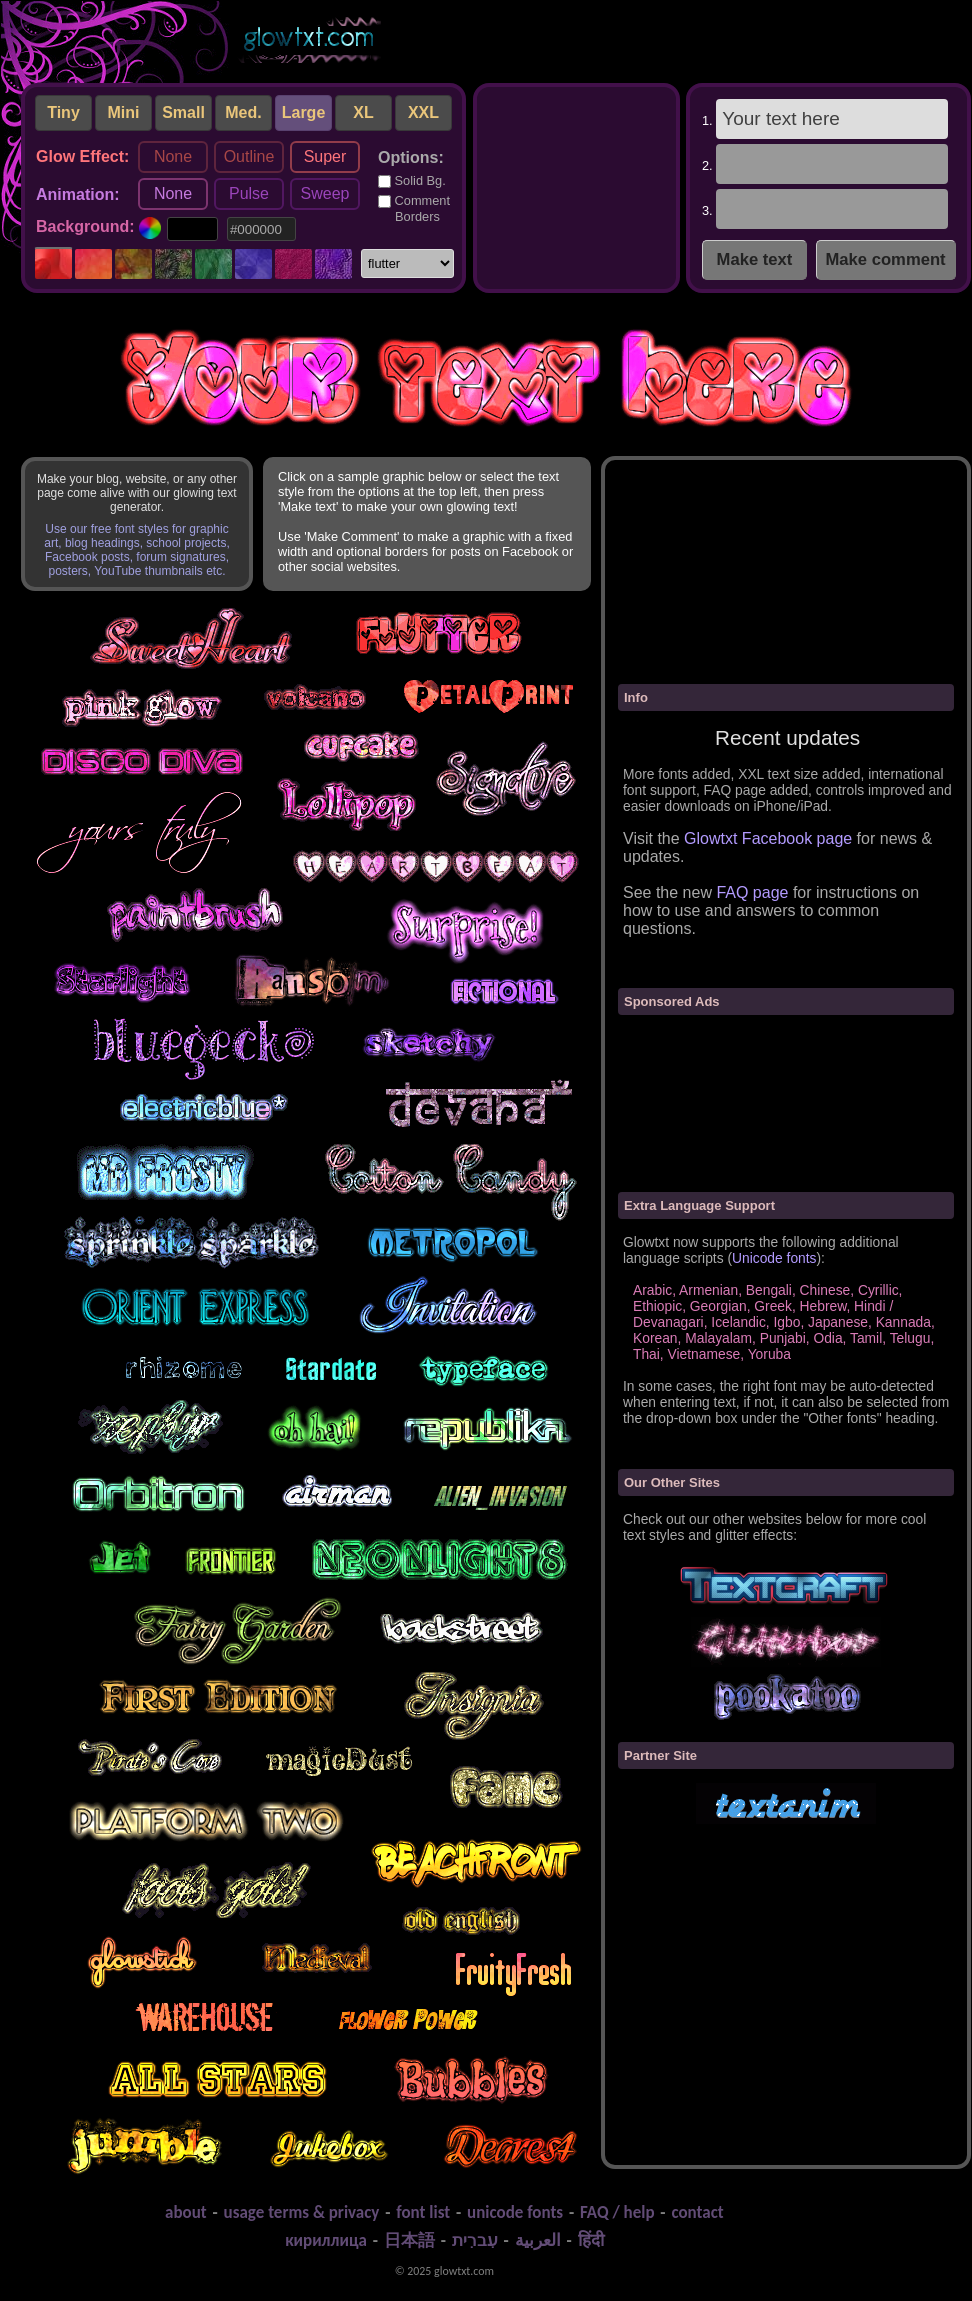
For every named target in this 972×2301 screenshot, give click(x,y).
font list (423, 2212)
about (186, 2212)
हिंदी (591, 2240)
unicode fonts (515, 2212)
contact (697, 2212)
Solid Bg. (412, 180)
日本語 (409, 2240)
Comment (414, 208)
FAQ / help (617, 2212)
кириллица (326, 2240)
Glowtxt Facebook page (768, 838)
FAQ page (752, 892)
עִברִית (475, 2240)
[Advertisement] (575, 184)
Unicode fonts (774, 1258)
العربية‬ (538, 2240)
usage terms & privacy (302, 2212)
